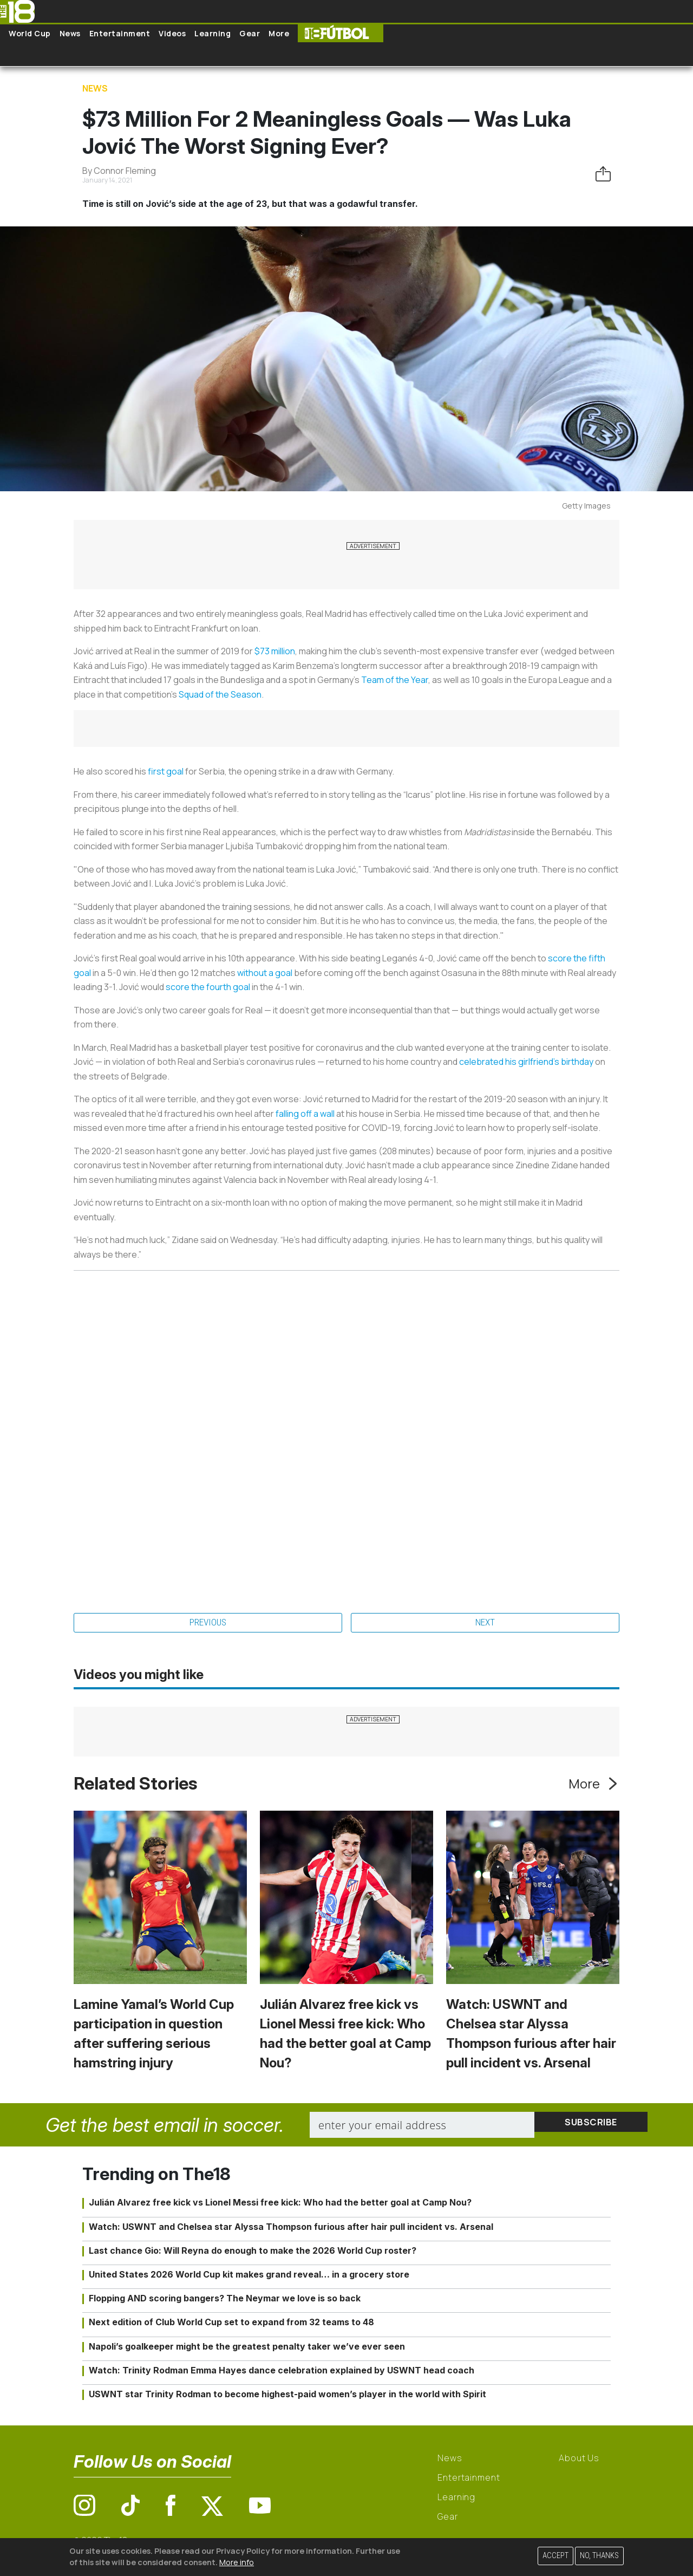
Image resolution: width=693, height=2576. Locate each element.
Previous (208, 1623)
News (70, 33)
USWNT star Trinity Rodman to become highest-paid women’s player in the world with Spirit (287, 2396)
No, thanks (599, 2555)
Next (485, 1623)
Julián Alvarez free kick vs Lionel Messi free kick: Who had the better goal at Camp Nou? (280, 2205)
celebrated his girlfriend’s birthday (526, 1062)
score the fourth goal (208, 987)
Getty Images (586, 505)
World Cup (30, 33)
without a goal (264, 973)
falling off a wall (305, 1114)
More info (236, 2562)
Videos (172, 33)
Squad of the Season (220, 694)
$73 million (274, 651)
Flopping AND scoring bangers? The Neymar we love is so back (225, 2300)
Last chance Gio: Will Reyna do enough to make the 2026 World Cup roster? (252, 2252)
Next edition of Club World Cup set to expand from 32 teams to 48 (231, 2324)
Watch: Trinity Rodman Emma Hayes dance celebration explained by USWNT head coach (281, 2372)
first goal (166, 771)
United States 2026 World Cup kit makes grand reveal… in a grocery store (249, 2276)
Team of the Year (394, 680)
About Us (579, 2460)
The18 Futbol (340, 33)
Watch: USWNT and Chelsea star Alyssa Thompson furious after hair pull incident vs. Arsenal (291, 2228)
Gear (249, 33)
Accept (555, 2555)
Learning (212, 33)
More (279, 33)
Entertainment (120, 33)
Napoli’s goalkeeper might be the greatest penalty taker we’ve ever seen (247, 2348)
